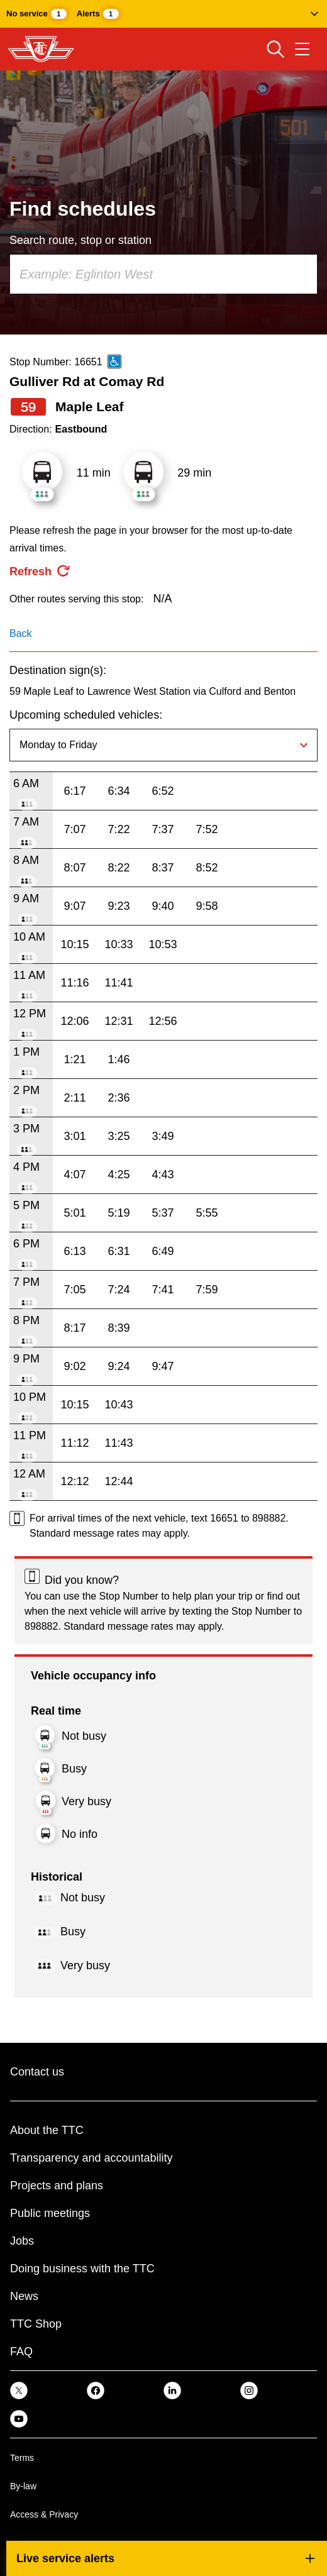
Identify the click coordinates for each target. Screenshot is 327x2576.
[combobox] (163, 274)
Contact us (37, 2071)
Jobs (22, 2241)
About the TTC (47, 2130)
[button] (163, 14)
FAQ (21, 2351)
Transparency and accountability (91, 2158)
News (24, 2296)
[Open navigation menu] (302, 49)
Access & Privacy (44, 2514)
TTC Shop (36, 2324)
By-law (23, 2486)
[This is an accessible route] (114, 361)
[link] (19, 2390)
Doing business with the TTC (82, 2268)
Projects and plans (56, 2185)
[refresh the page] (40, 571)
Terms (22, 2458)
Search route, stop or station (80, 240)
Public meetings (50, 2213)
